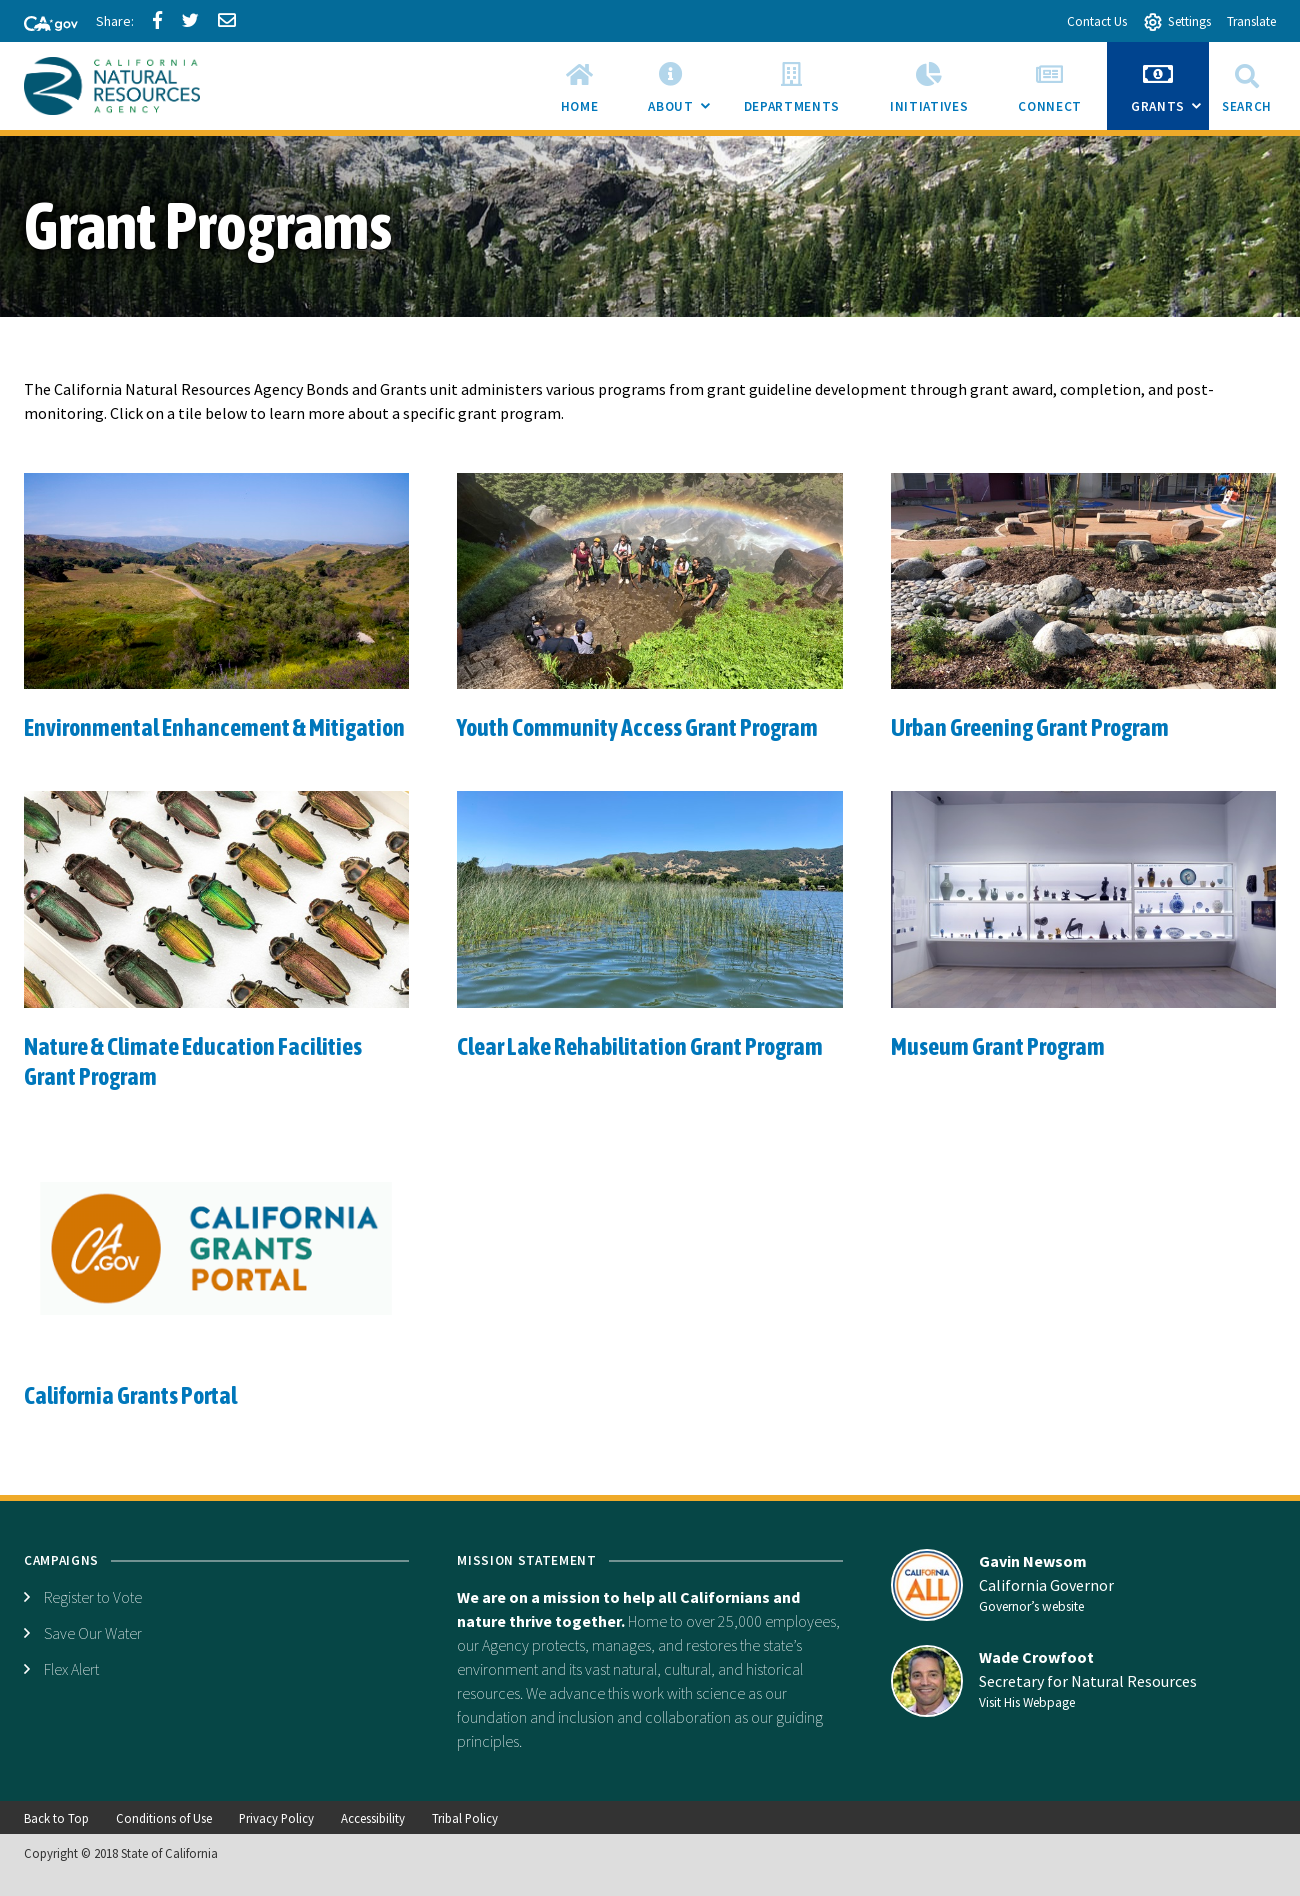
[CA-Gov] (42, 25)
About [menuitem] (683, 92)
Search (1247, 85)
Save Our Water (93, 1633)
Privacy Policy (276, 1818)
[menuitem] (580, 86)
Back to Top (56, 1818)
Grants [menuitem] (1170, 92)
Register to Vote (93, 1597)
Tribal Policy (465, 1818)
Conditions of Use (164, 1818)
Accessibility (373, 1818)
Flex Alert (71, 1669)
